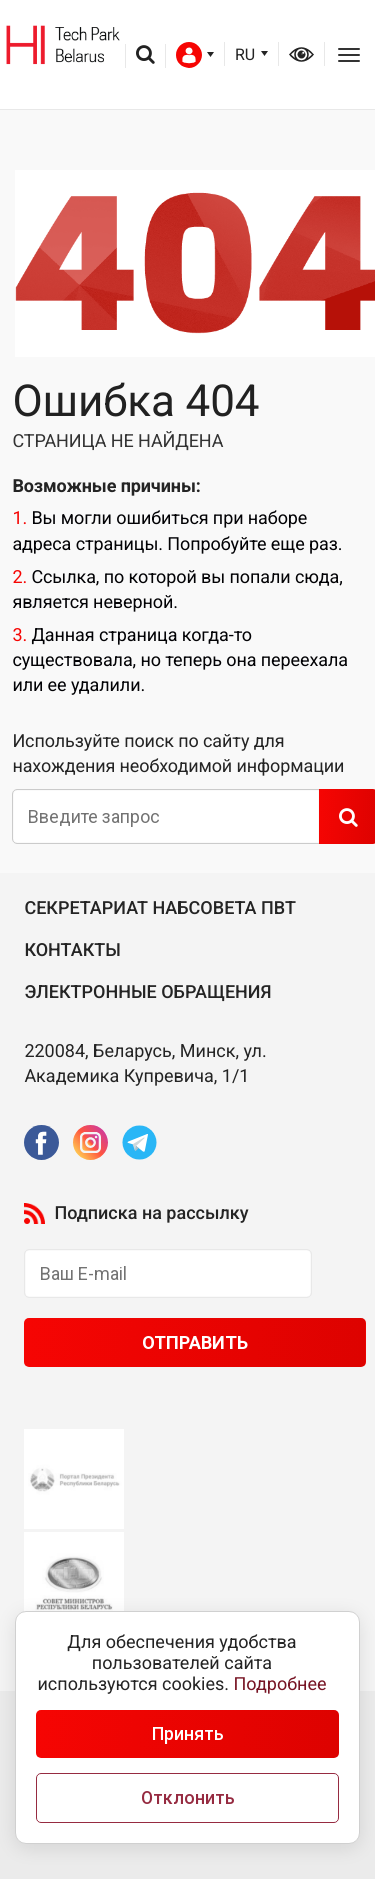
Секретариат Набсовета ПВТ (160, 908)
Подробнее (280, 1684)
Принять (188, 1734)
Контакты (72, 950)
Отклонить (188, 1798)
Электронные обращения (147, 992)
